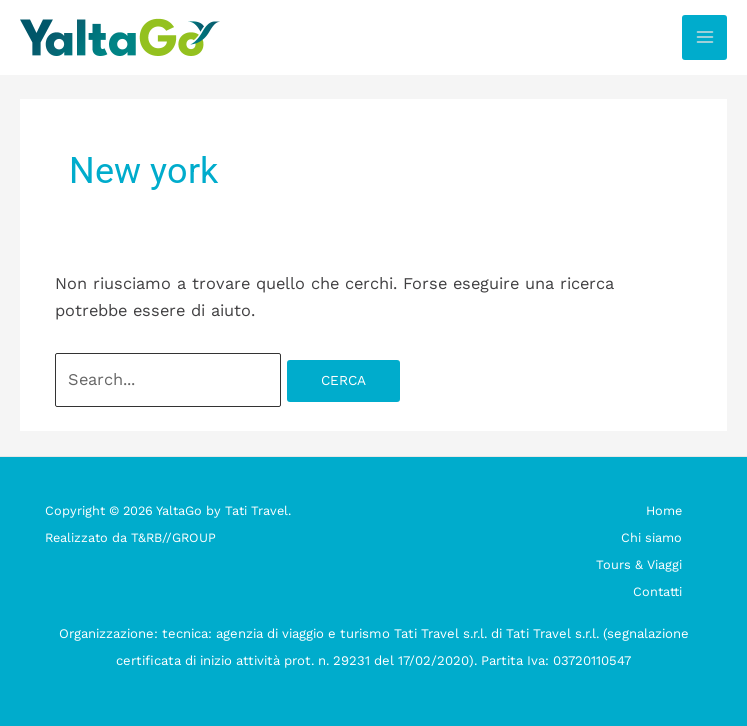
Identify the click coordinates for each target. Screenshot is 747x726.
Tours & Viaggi (639, 564)
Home (664, 510)
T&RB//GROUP (173, 537)
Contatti (657, 591)
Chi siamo (651, 537)
